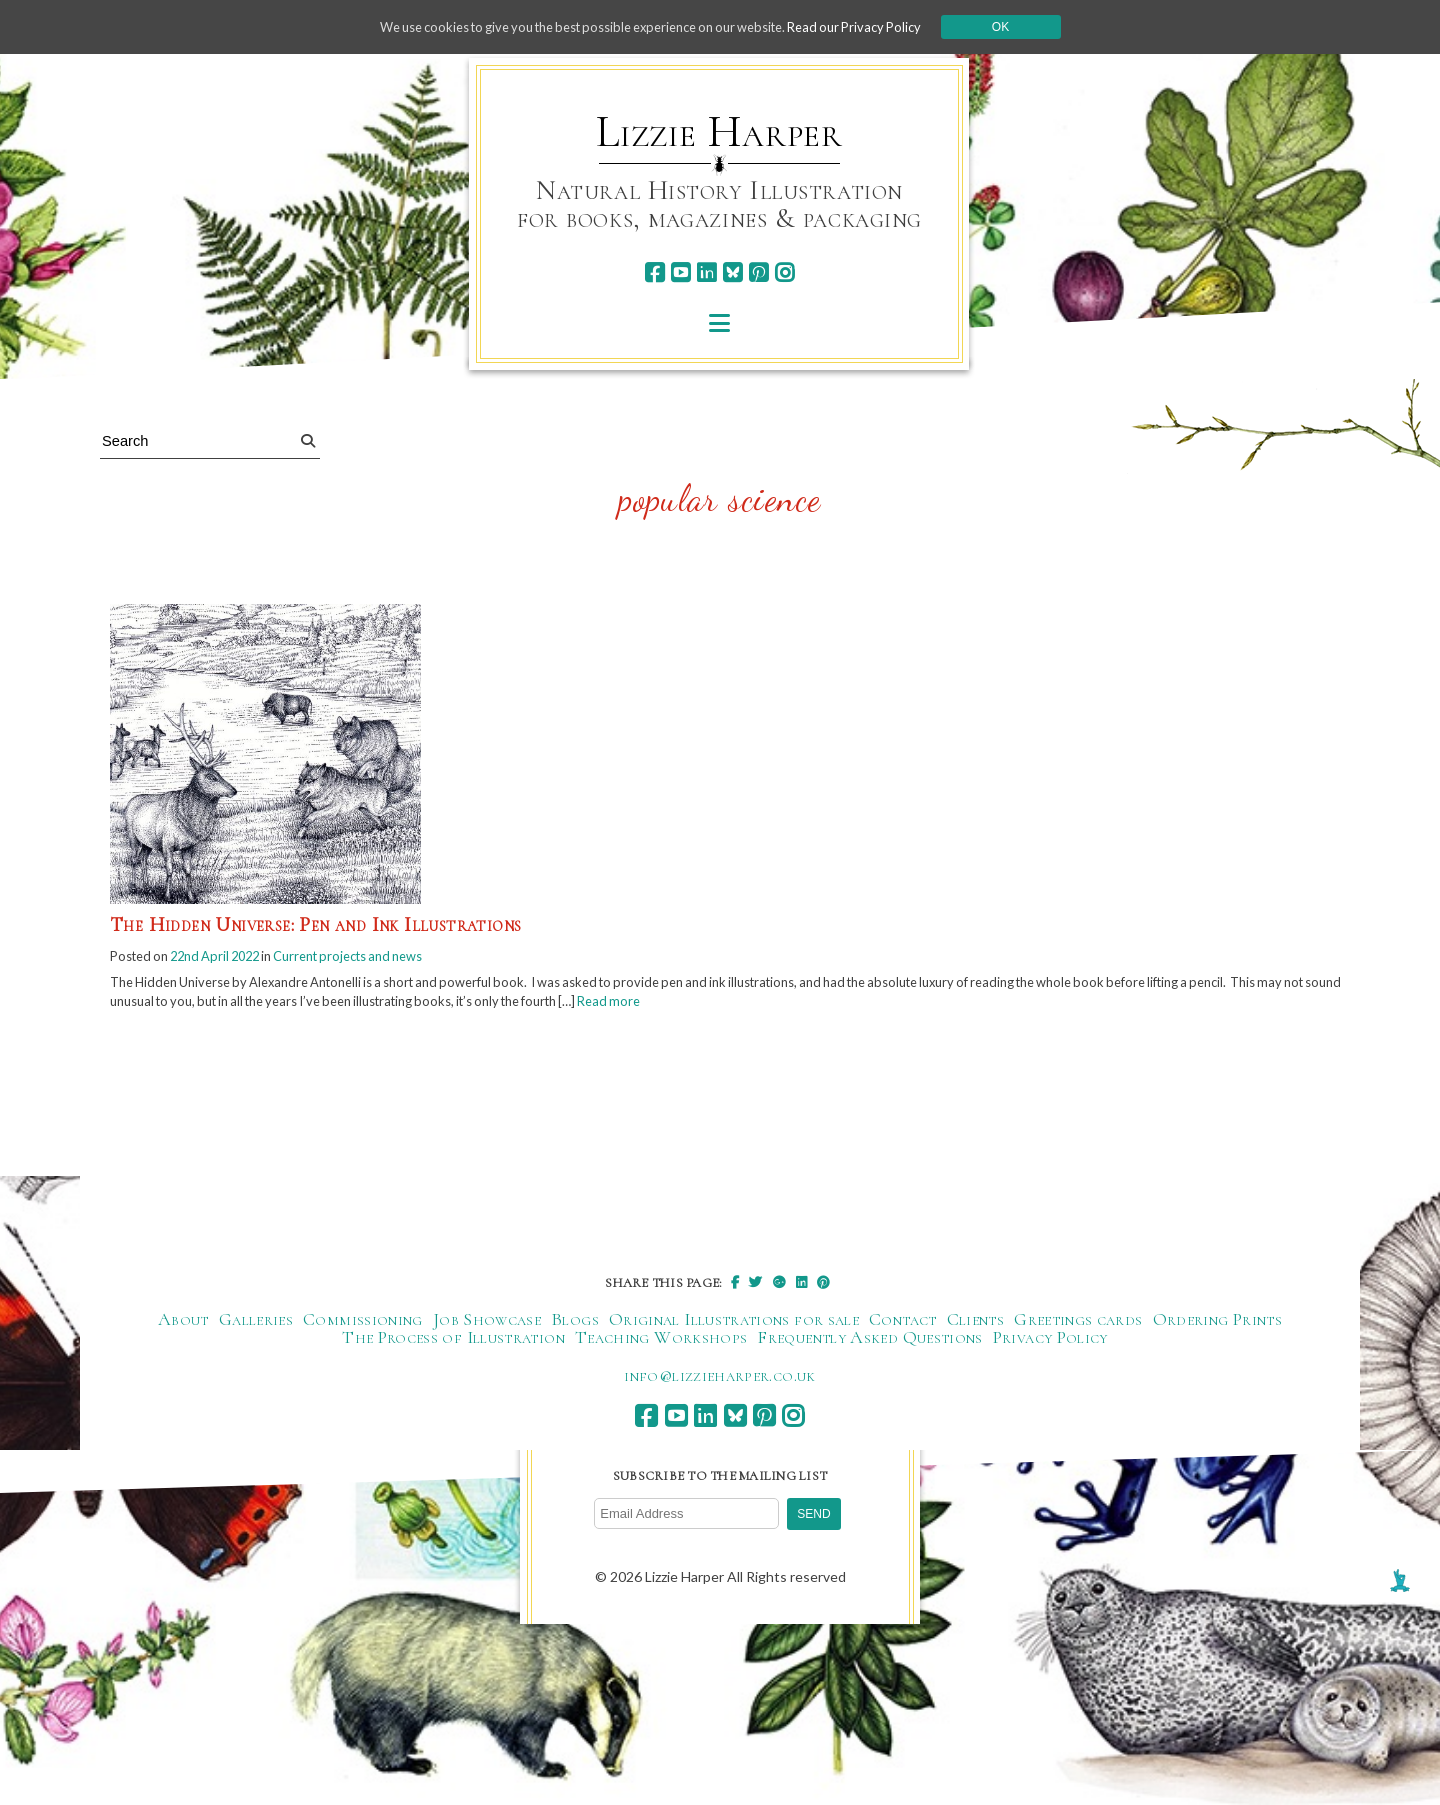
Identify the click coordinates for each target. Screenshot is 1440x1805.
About (183, 1325)
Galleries (256, 1325)
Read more (799, 1005)
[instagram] (784, 272)
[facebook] (654, 272)
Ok (1031, 27)
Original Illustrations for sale (734, 1325)
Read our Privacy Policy (880, 26)
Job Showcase (487, 1325)
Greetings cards (1078, 1325)
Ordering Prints (1217, 1325)
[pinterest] (758, 272)
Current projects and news (378, 956)
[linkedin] (706, 272)
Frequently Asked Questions (869, 1343)
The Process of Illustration (453, 1343)
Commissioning (363, 1325)
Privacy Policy (1050, 1343)
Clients (976, 1325)
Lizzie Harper (719, 132)
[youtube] (680, 272)
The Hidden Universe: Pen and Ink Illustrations (315, 925)
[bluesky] (732, 272)
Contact (903, 1325)
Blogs (575, 1325)
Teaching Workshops (661, 1343)
